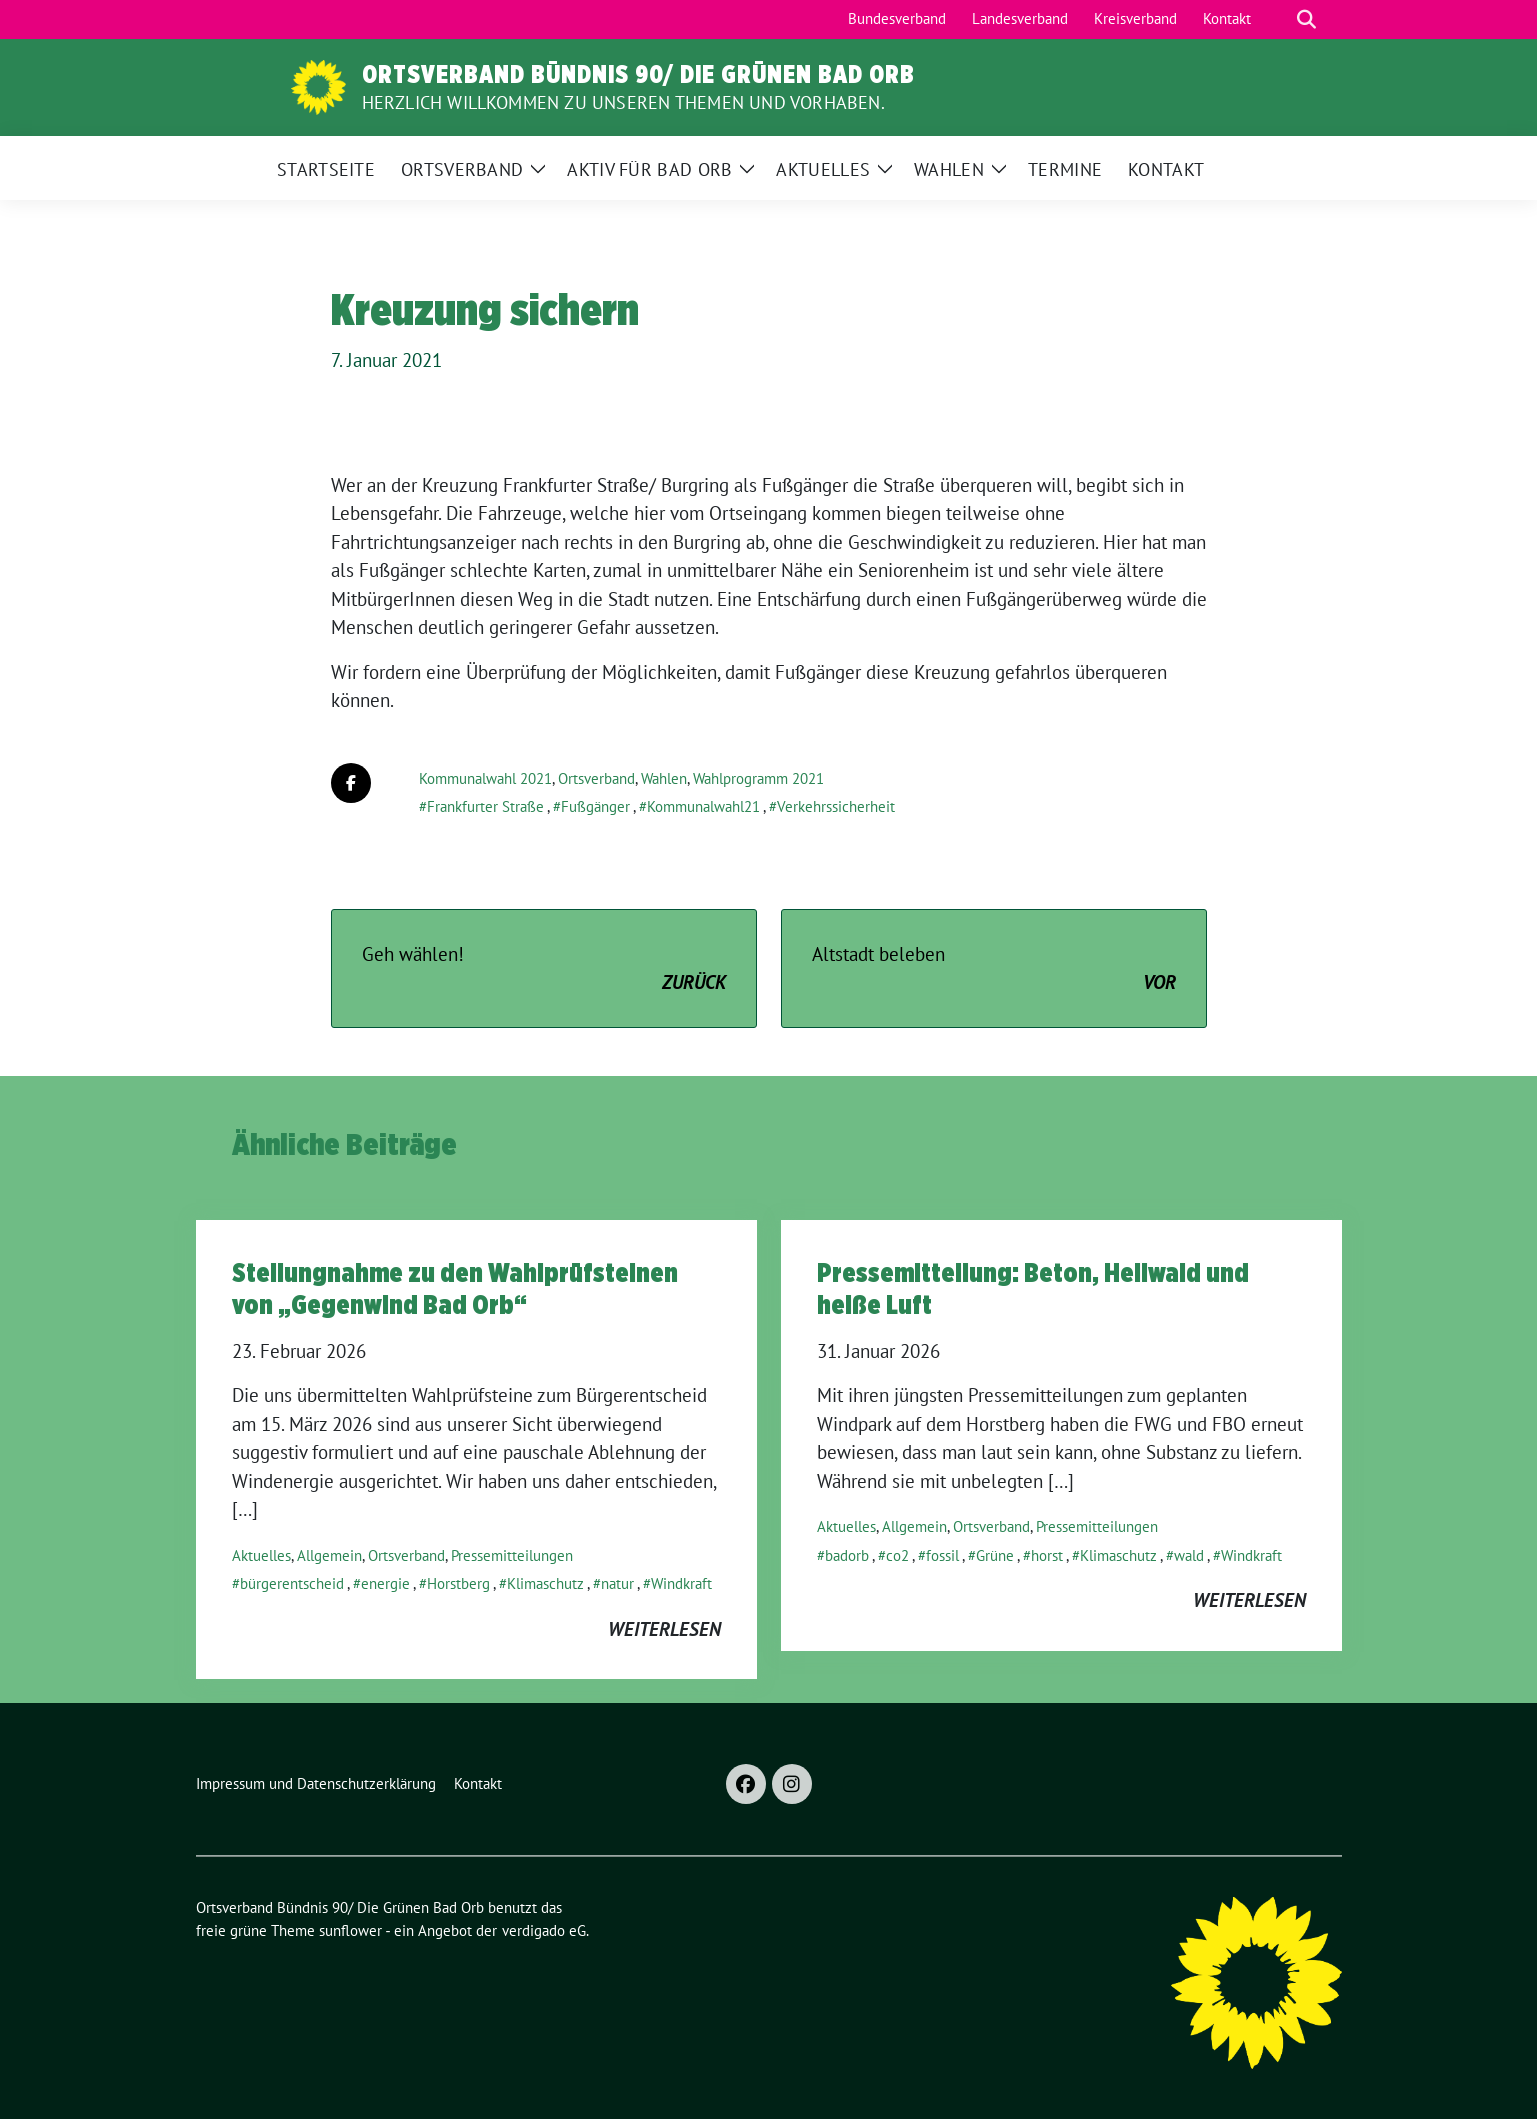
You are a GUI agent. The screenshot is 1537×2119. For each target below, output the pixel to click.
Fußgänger (595, 806)
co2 (897, 1555)
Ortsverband (596, 778)
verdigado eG (544, 1930)
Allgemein (329, 1555)
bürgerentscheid (292, 1583)
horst (1047, 1555)
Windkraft (681, 1583)
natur (617, 1583)
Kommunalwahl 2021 (485, 778)
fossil (942, 1555)
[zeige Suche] (1306, 19)
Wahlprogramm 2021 (758, 778)
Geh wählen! (544, 969)
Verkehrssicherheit (836, 806)
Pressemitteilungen (512, 1555)
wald (1189, 1555)
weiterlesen (664, 1629)
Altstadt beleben (994, 969)
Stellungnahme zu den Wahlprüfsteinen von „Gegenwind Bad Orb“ (455, 1288)
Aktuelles (261, 1555)
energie (385, 1583)
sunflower (350, 1930)
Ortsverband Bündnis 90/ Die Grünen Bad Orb (638, 74)
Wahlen (664, 778)
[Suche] (1278, 19)
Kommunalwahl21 (703, 806)
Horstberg (458, 1583)
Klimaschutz (545, 1583)
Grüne (995, 1555)
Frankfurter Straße (485, 806)
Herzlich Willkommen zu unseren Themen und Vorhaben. (623, 102)
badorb (847, 1555)
